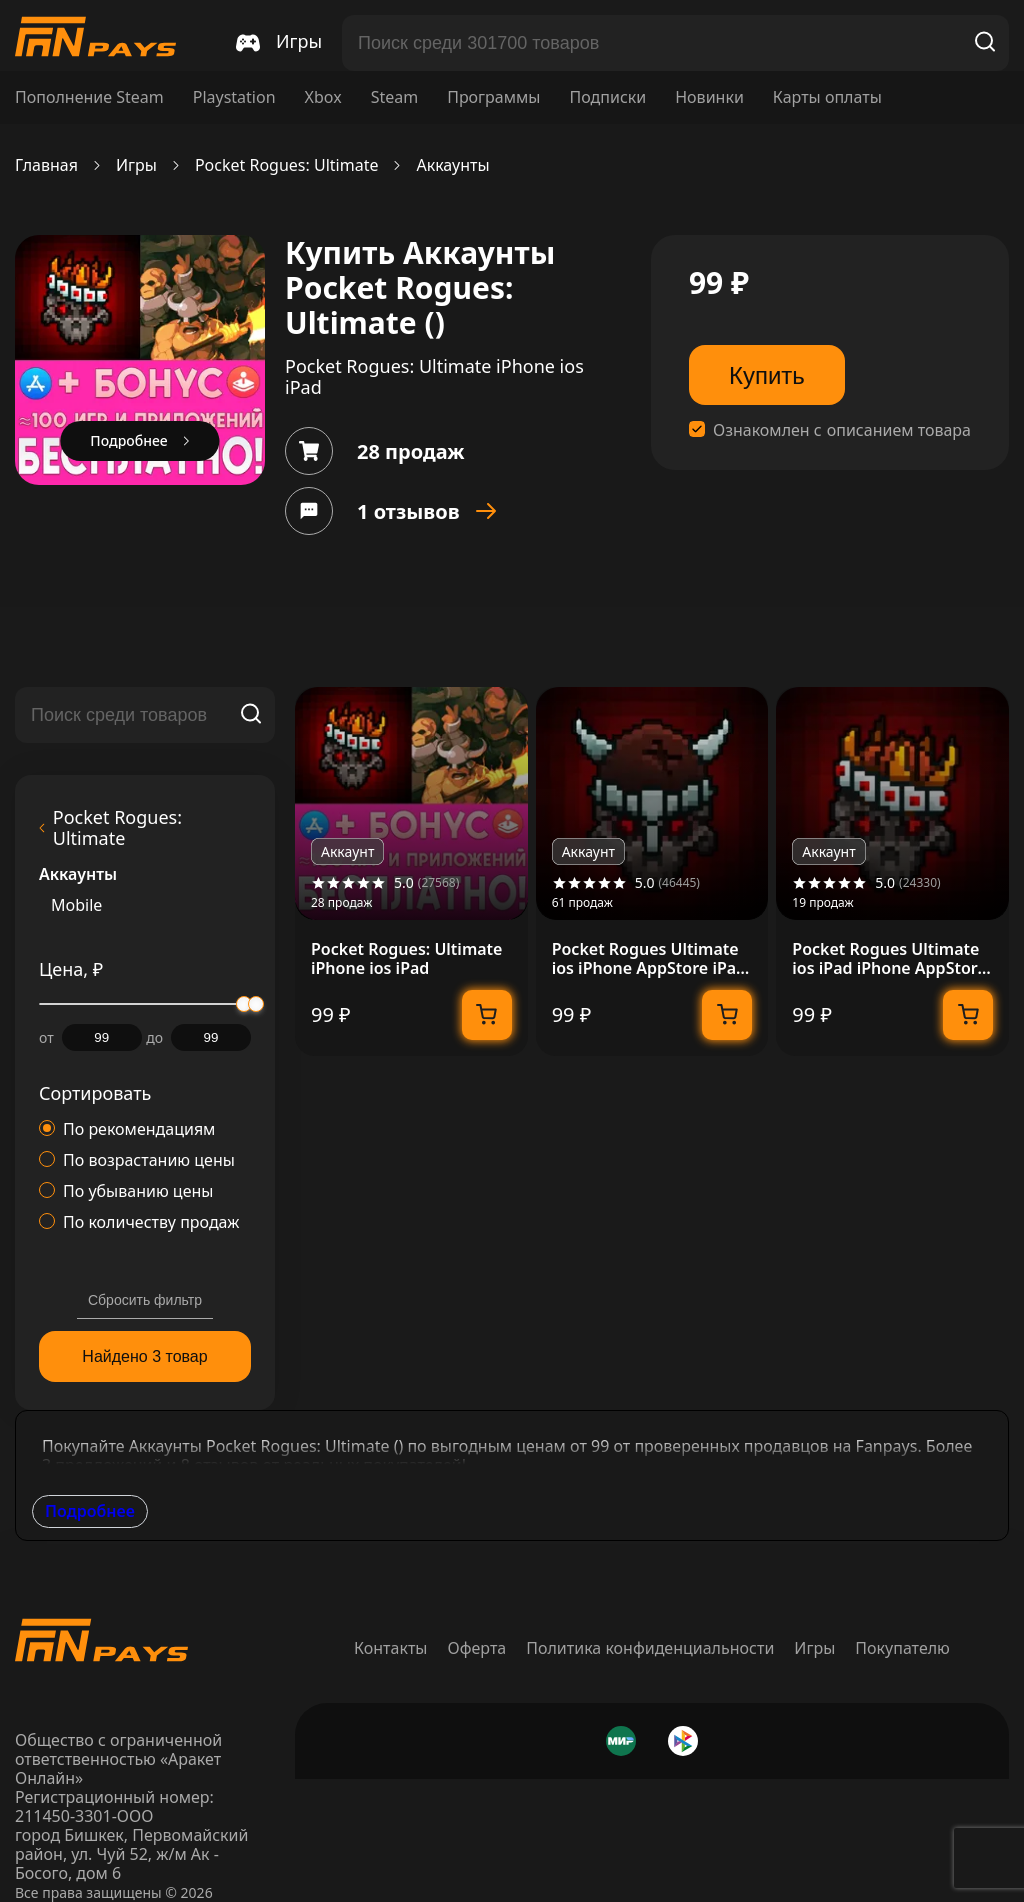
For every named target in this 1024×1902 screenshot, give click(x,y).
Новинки (709, 97)
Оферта (477, 1648)
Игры (136, 165)
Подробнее (90, 1511)
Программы (493, 97)
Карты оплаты (827, 97)
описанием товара (899, 430)
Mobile (76, 905)
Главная (46, 165)
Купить (767, 375)
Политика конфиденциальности (650, 1648)
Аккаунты (452, 165)
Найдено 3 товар (144, 1356)
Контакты (390, 1648)
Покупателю (902, 1648)
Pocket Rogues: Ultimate (287, 165)
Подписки (607, 97)
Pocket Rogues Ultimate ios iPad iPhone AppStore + (889, 959)
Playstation (234, 97)
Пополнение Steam (89, 97)
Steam (395, 97)
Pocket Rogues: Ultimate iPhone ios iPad (406, 959)
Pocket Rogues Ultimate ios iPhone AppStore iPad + (649, 959)
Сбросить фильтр (145, 1300)
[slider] (256, 1004)
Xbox (323, 97)
